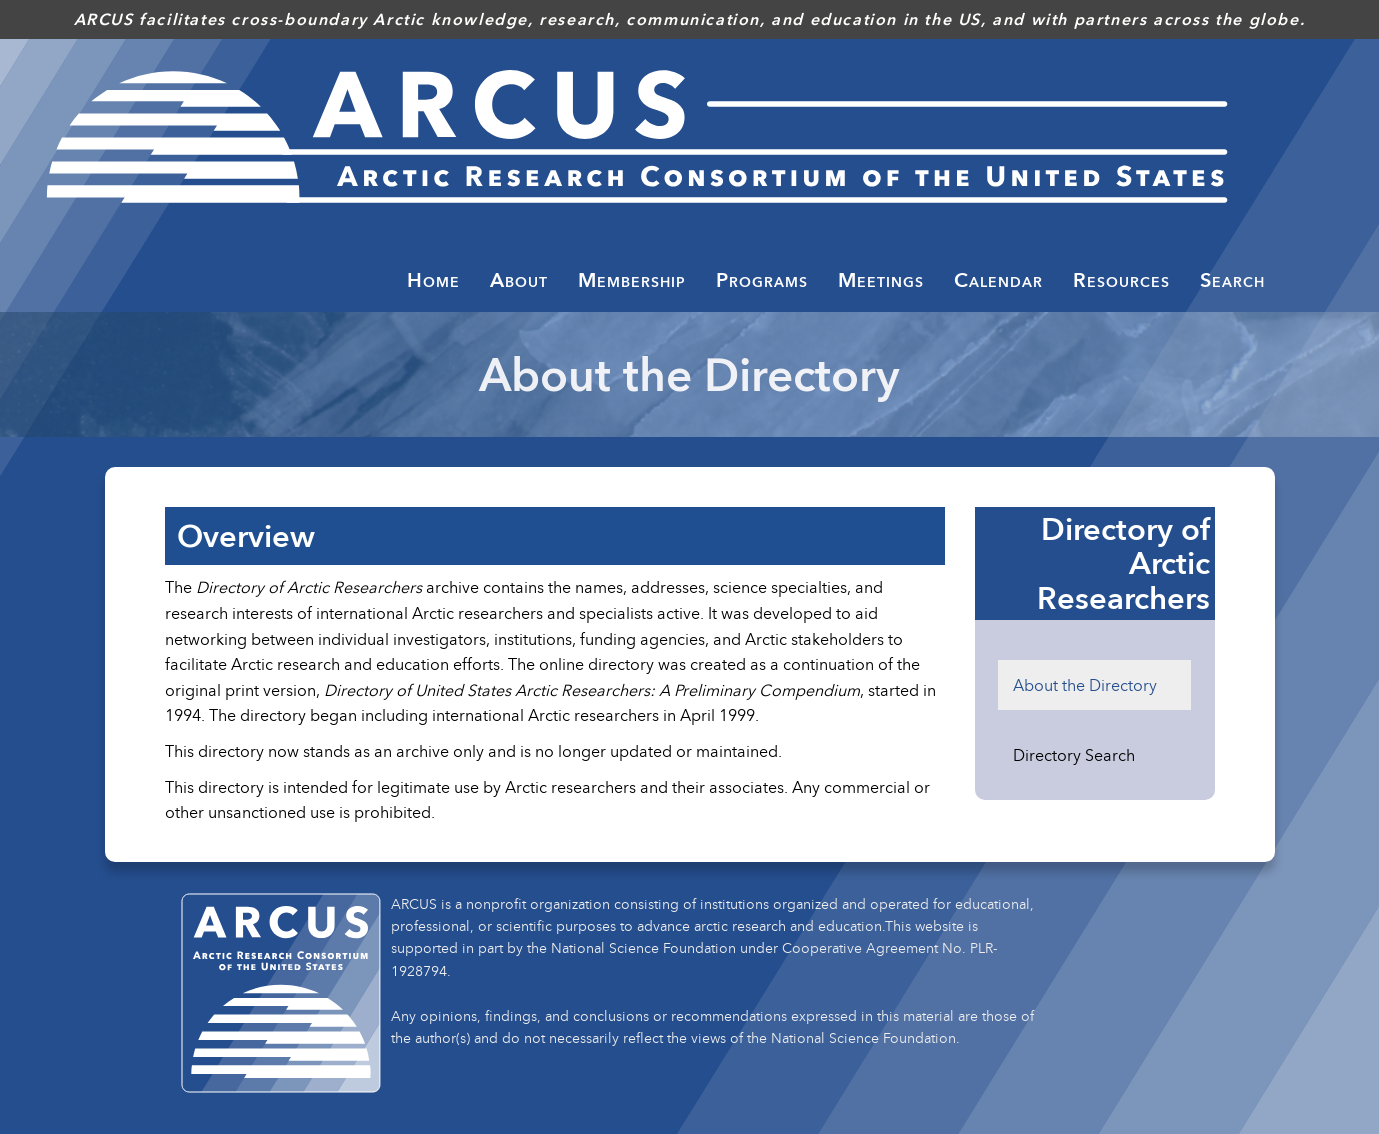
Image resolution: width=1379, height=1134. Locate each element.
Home (433, 280)
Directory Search (1074, 755)
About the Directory (1085, 685)
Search (1232, 280)
